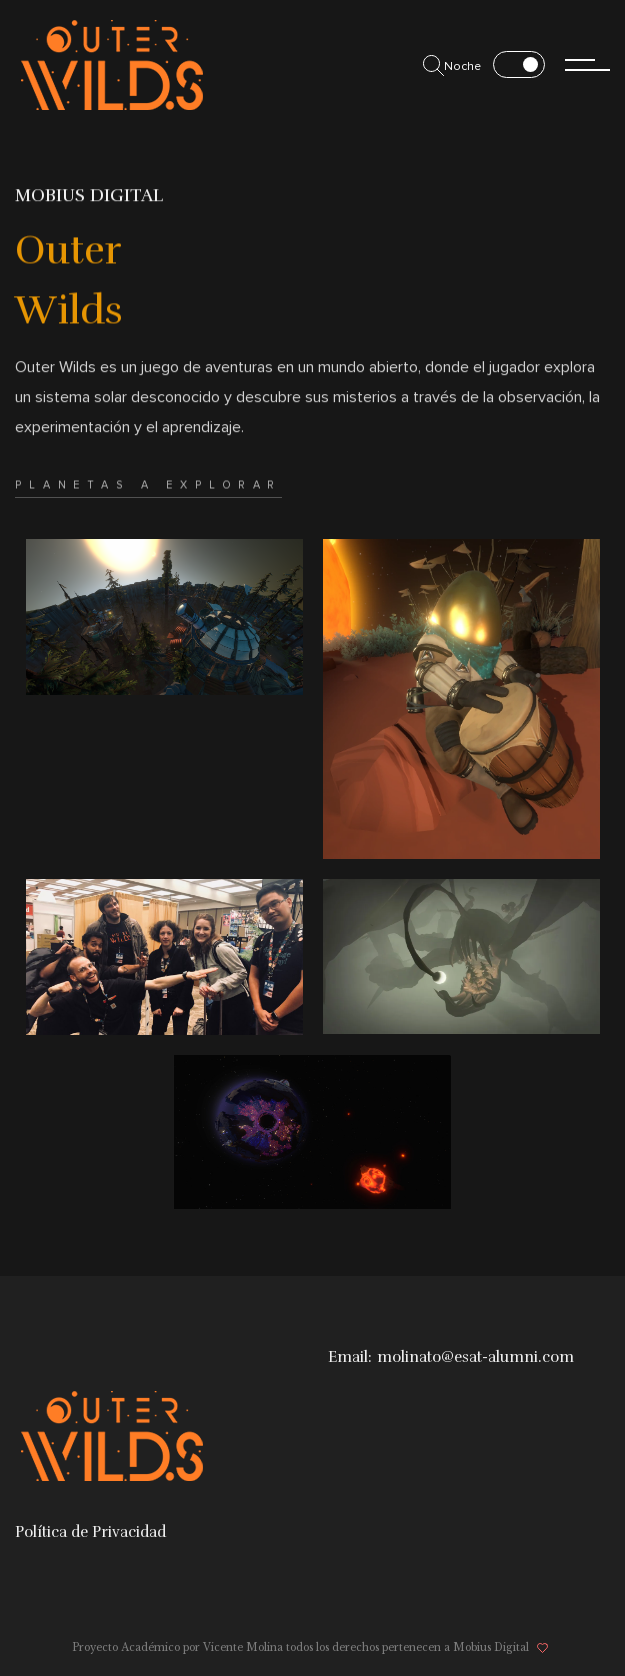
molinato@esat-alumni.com (475, 1357)
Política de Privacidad (90, 1532)
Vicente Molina (243, 1647)
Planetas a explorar (148, 507)
